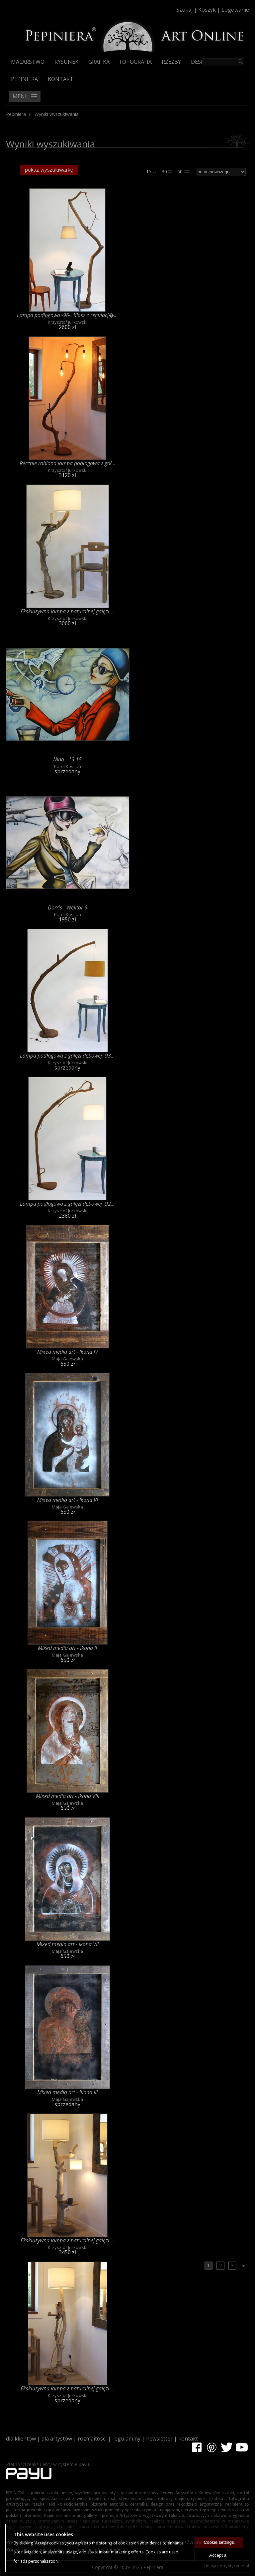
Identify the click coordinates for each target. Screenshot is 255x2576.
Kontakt (60, 79)
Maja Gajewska (67, 1359)
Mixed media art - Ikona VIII (67, 1796)
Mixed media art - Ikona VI (67, 1499)
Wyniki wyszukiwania (57, 114)
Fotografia (136, 61)
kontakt (188, 2438)
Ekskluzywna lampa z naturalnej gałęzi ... (68, 611)
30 (167, 171)
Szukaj (184, 9)
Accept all (218, 2555)
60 (183, 171)
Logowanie (235, 9)
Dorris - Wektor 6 (67, 907)
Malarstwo (27, 61)
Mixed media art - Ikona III (67, 2092)
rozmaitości (92, 2438)
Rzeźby (171, 61)
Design (201, 61)
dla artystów (57, 2438)
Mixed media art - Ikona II (67, 1648)
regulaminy (126, 2438)
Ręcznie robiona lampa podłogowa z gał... (68, 463)
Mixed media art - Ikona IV (67, 1351)
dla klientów (21, 2438)
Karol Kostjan (67, 766)
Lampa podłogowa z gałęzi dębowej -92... (67, 1203)
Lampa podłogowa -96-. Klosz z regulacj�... (67, 315)
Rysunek (66, 61)
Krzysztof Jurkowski (67, 322)
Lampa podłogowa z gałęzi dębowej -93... (67, 1055)
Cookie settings (219, 2542)
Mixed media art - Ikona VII (68, 1944)
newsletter (159, 2438)
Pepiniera (24, 79)
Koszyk (207, 9)
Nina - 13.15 (67, 759)
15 (151, 171)
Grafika (99, 61)
